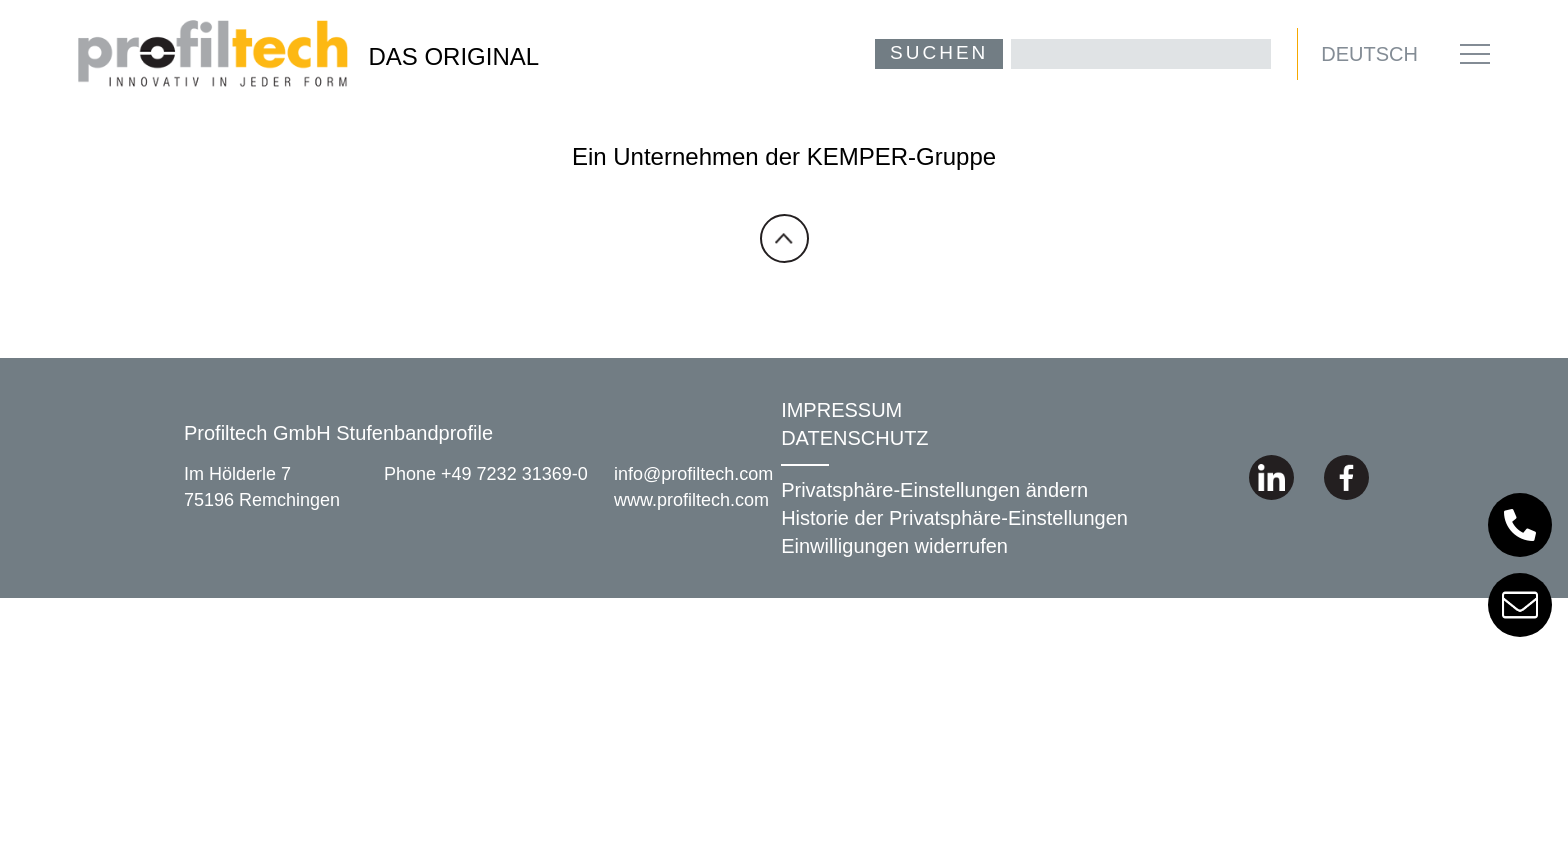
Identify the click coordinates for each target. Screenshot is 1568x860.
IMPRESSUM (841, 410)
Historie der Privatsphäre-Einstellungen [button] (954, 518)
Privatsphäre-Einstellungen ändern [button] (934, 490)
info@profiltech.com (693, 475)
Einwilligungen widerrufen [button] (894, 546)
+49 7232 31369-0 (514, 475)
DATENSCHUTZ (854, 438)
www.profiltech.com (691, 500)
